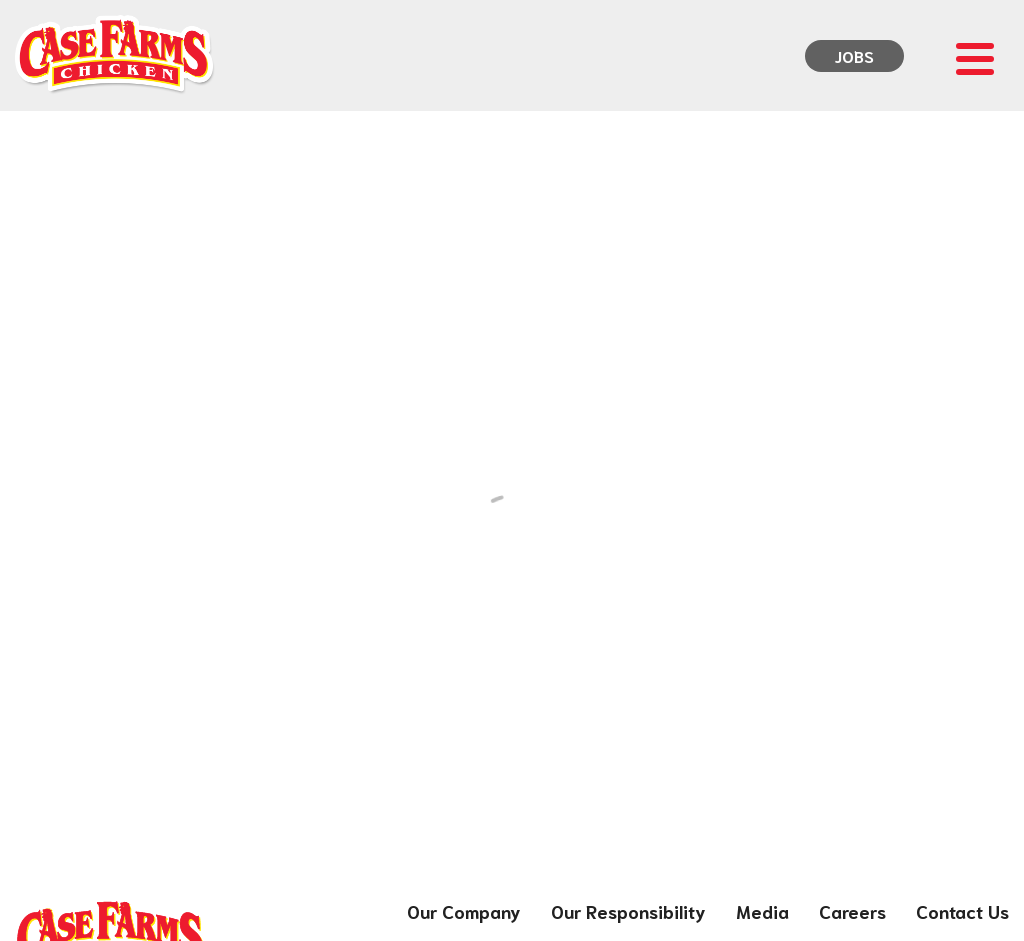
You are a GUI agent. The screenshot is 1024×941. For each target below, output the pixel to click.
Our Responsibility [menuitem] (628, 911)
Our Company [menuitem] (464, 911)
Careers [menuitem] (852, 911)
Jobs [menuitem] (854, 55)
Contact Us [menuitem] (962, 911)
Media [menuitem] (762, 911)
